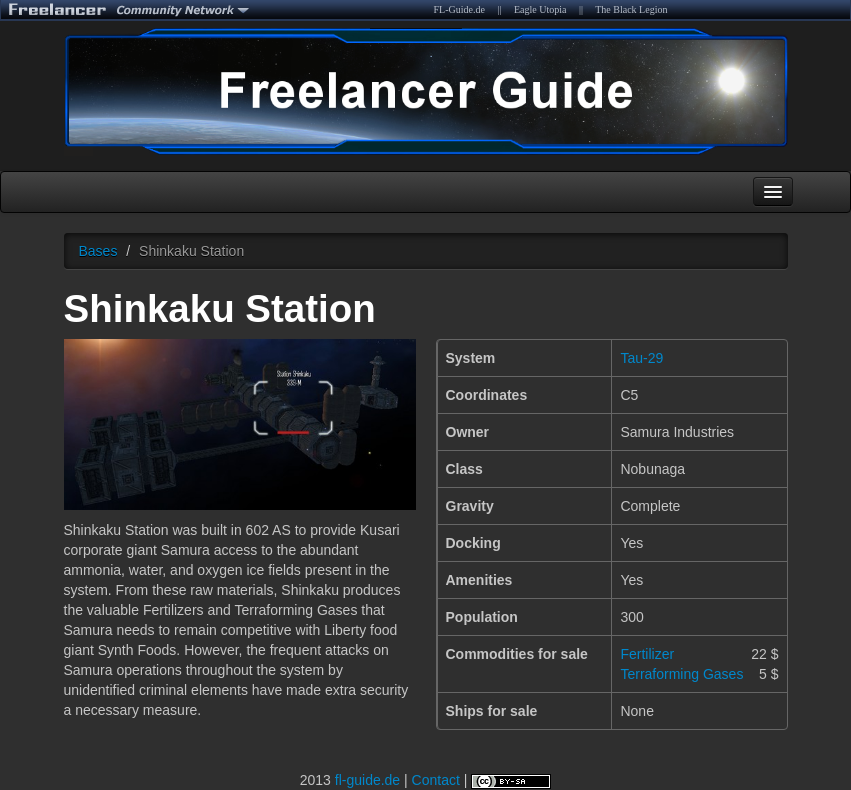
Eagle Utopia (540, 9)
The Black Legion (631, 9)
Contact (436, 780)
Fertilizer (647, 654)
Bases (98, 251)
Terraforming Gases (681, 674)
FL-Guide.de (459, 9)
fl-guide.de (367, 780)
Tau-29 (641, 358)
